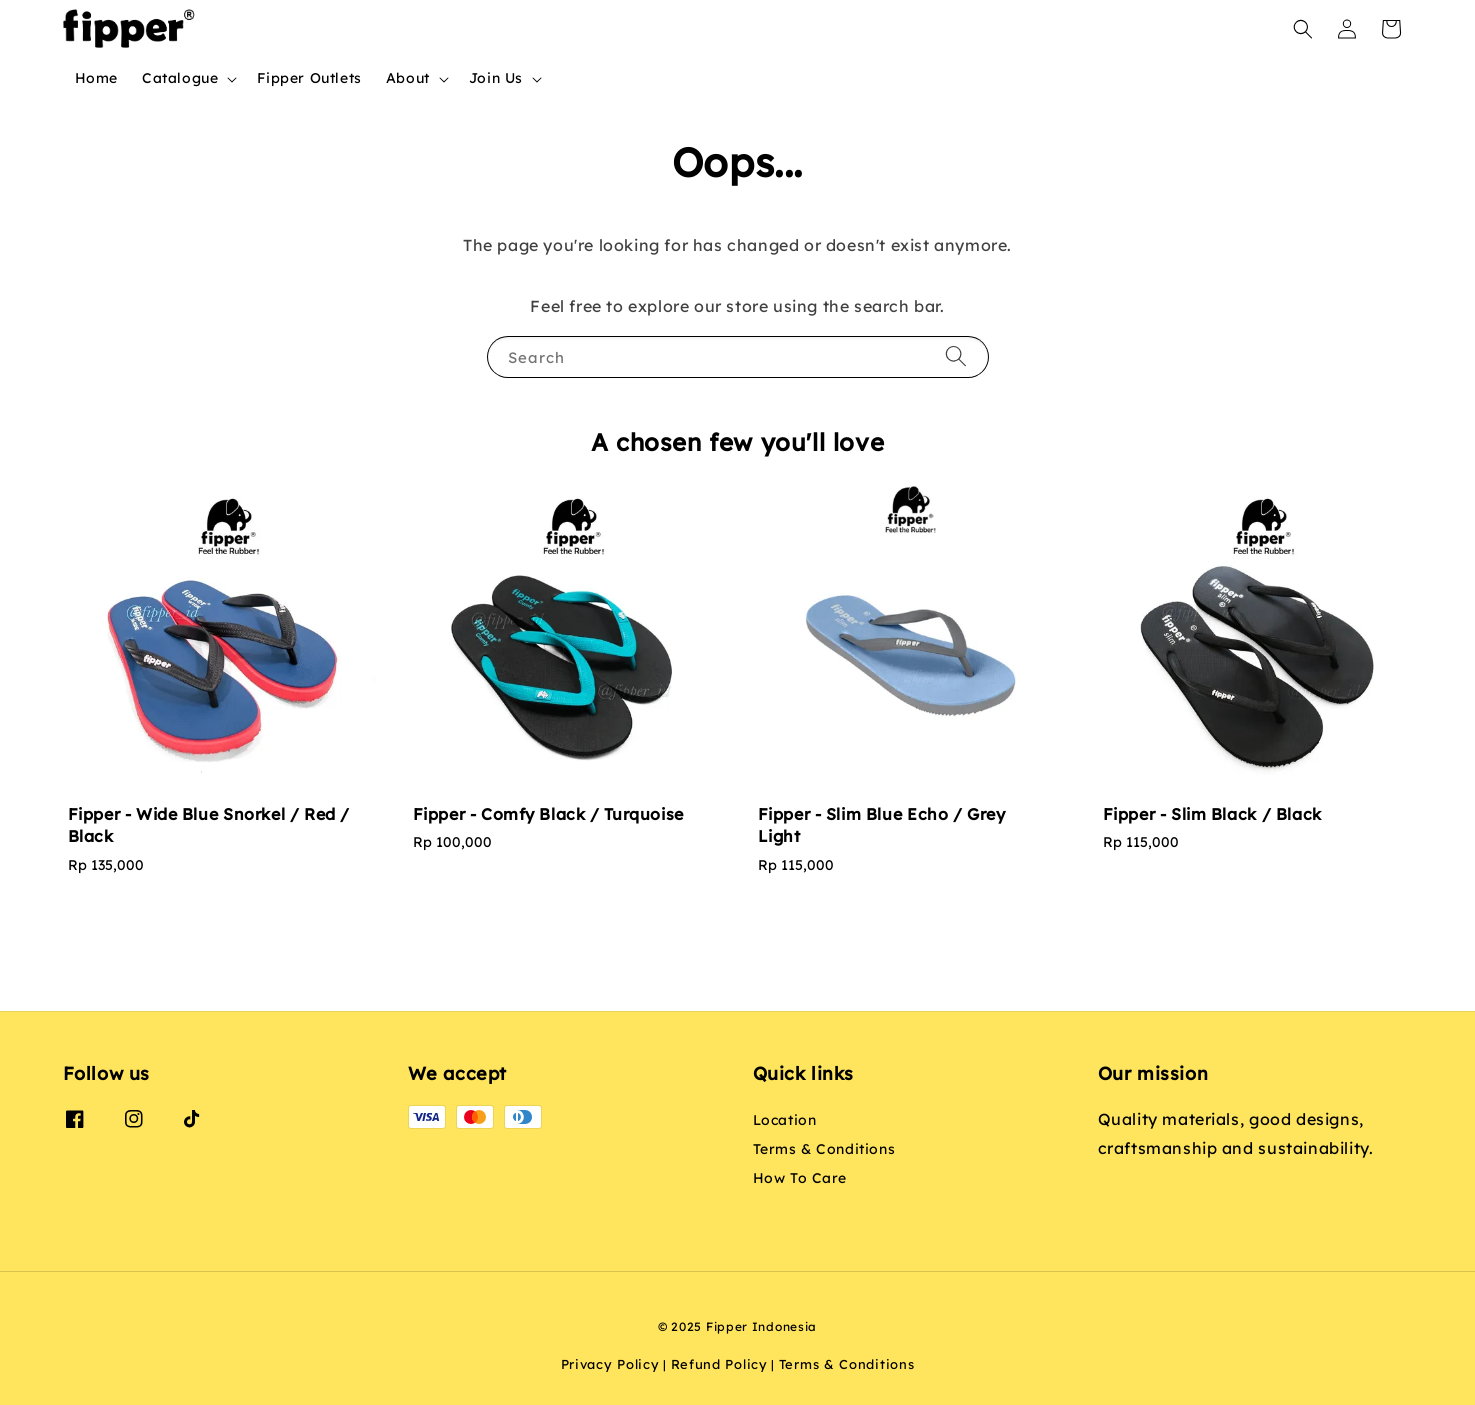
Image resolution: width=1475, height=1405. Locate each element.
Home (96, 78)
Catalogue (180, 78)
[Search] (956, 356)
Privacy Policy (610, 1364)
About (408, 78)
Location (785, 1120)
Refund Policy (719, 1364)
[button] (1303, 29)
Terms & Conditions (824, 1149)
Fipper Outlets (309, 78)
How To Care (800, 1178)
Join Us (496, 78)
